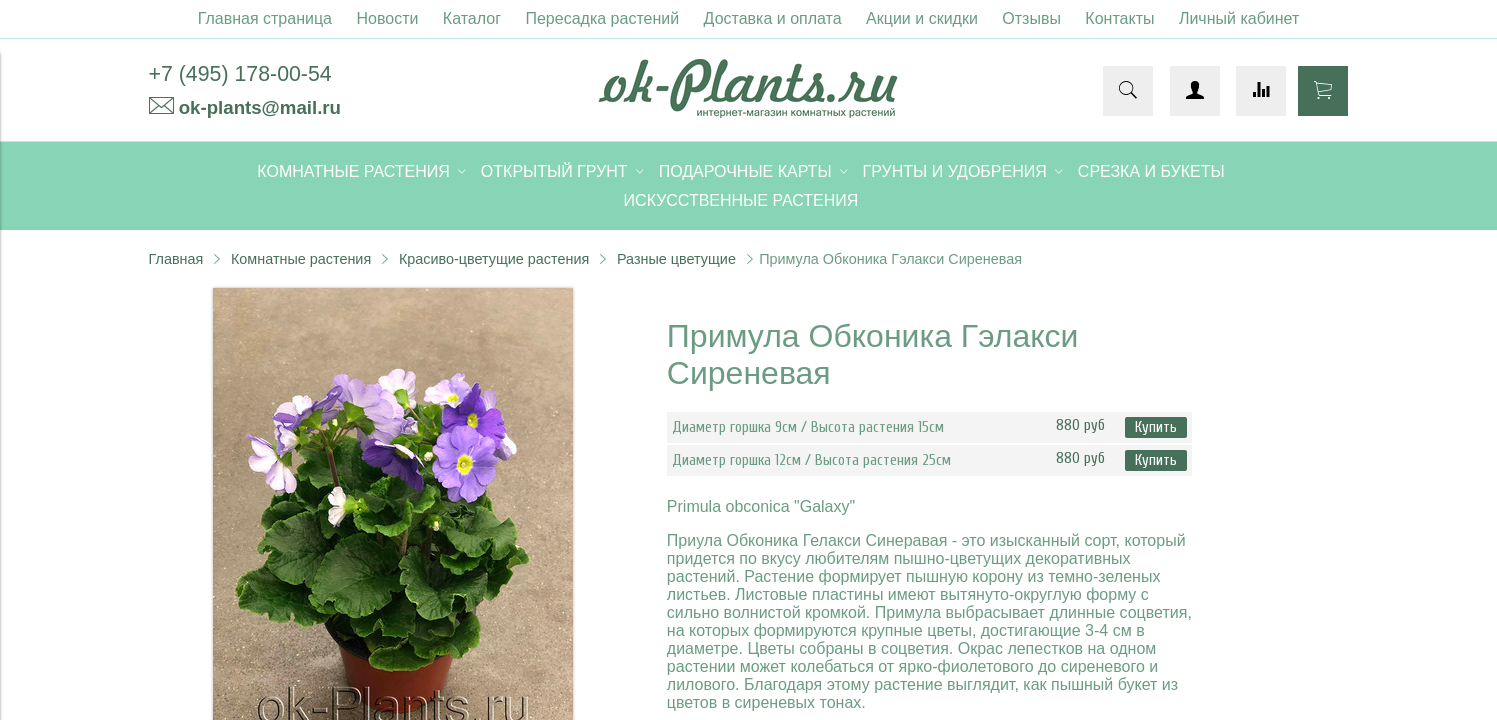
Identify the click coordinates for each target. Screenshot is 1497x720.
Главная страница (265, 18)
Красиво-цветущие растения (494, 259)
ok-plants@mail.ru (260, 107)
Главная (176, 259)
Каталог (472, 18)
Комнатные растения (301, 259)
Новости (387, 18)
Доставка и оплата (773, 18)
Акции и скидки (922, 18)
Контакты (1119, 18)
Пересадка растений (602, 18)
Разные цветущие (676, 259)
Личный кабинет (1239, 18)
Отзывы (1031, 18)
